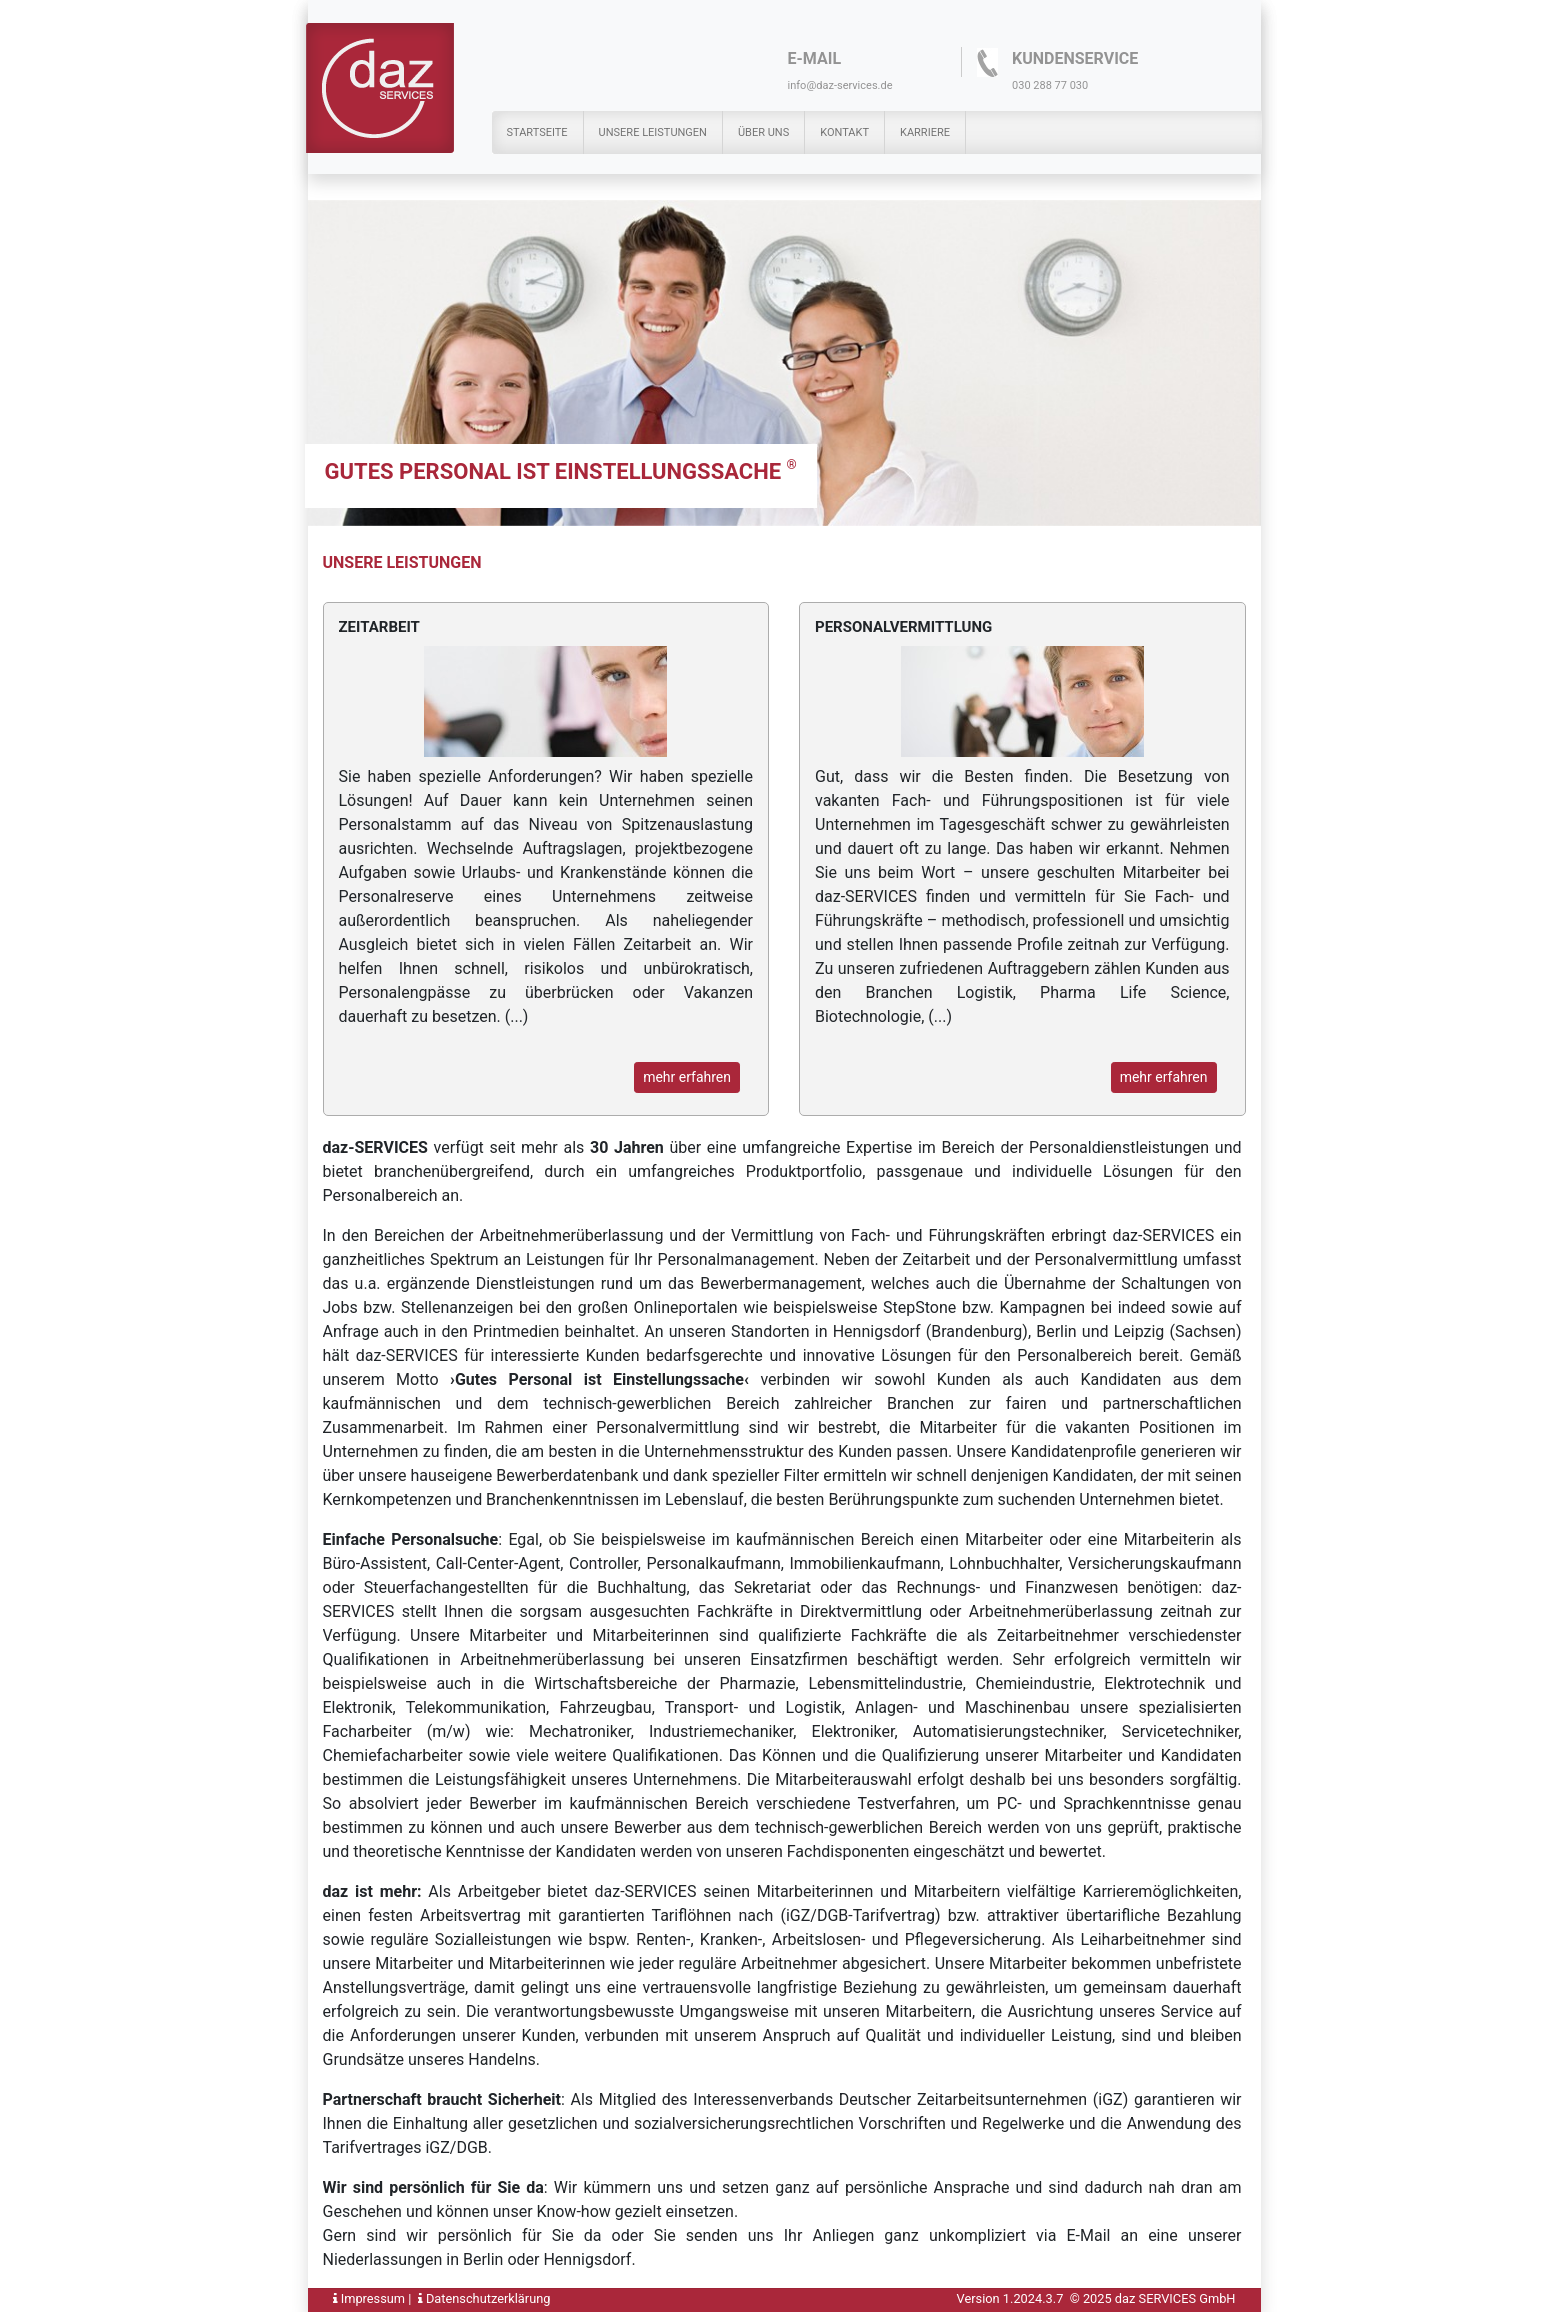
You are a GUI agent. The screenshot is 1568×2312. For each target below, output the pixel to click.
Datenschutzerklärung (484, 2298)
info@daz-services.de (840, 85)
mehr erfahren (687, 1077)
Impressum (369, 2298)
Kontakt (844, 132)
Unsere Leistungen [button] (653, 132)
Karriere (925, 132)
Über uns (763, 132)
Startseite (537, 132)
